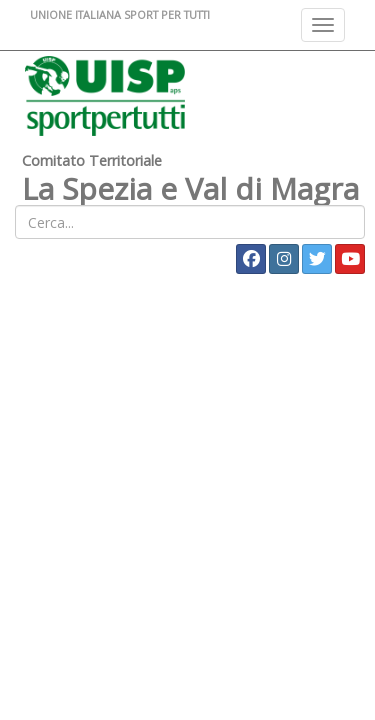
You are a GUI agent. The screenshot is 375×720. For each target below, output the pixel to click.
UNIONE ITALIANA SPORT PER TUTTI (120, 14)
